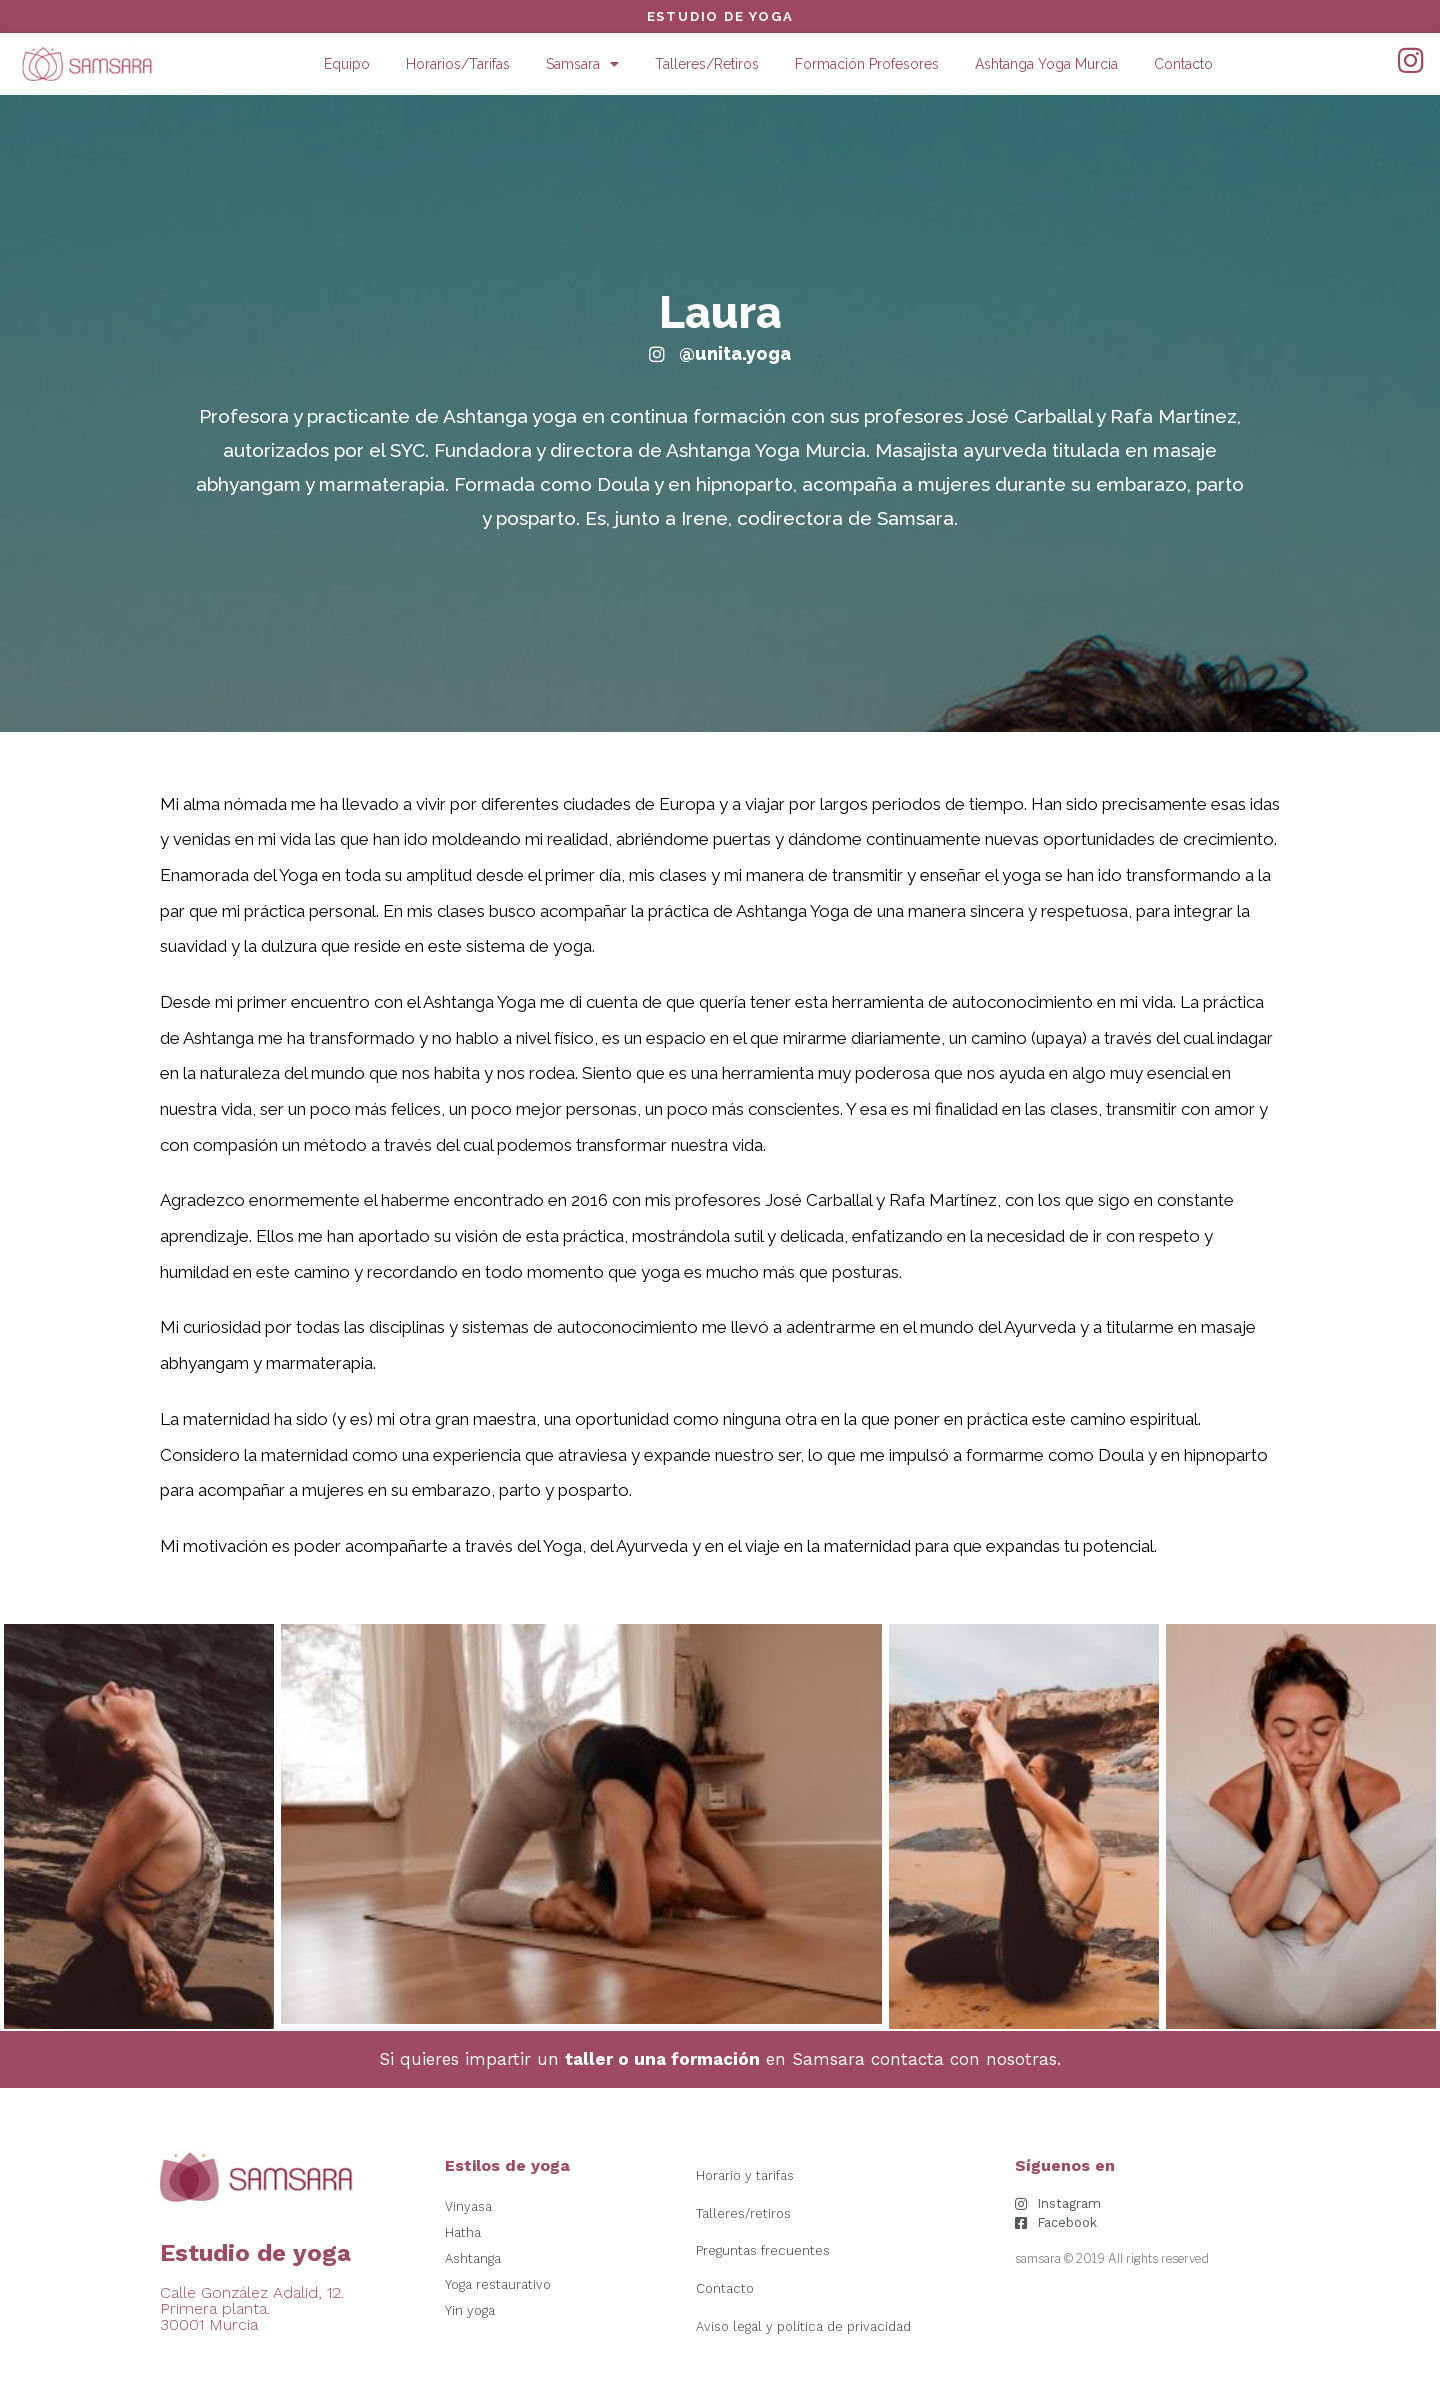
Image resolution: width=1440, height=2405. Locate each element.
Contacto (1183, 64)
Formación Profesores (867, 64)
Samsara (582, 64)
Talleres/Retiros (707, 64)
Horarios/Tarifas (458, 64)
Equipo (347, 64)
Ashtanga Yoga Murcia (1046, 64)
